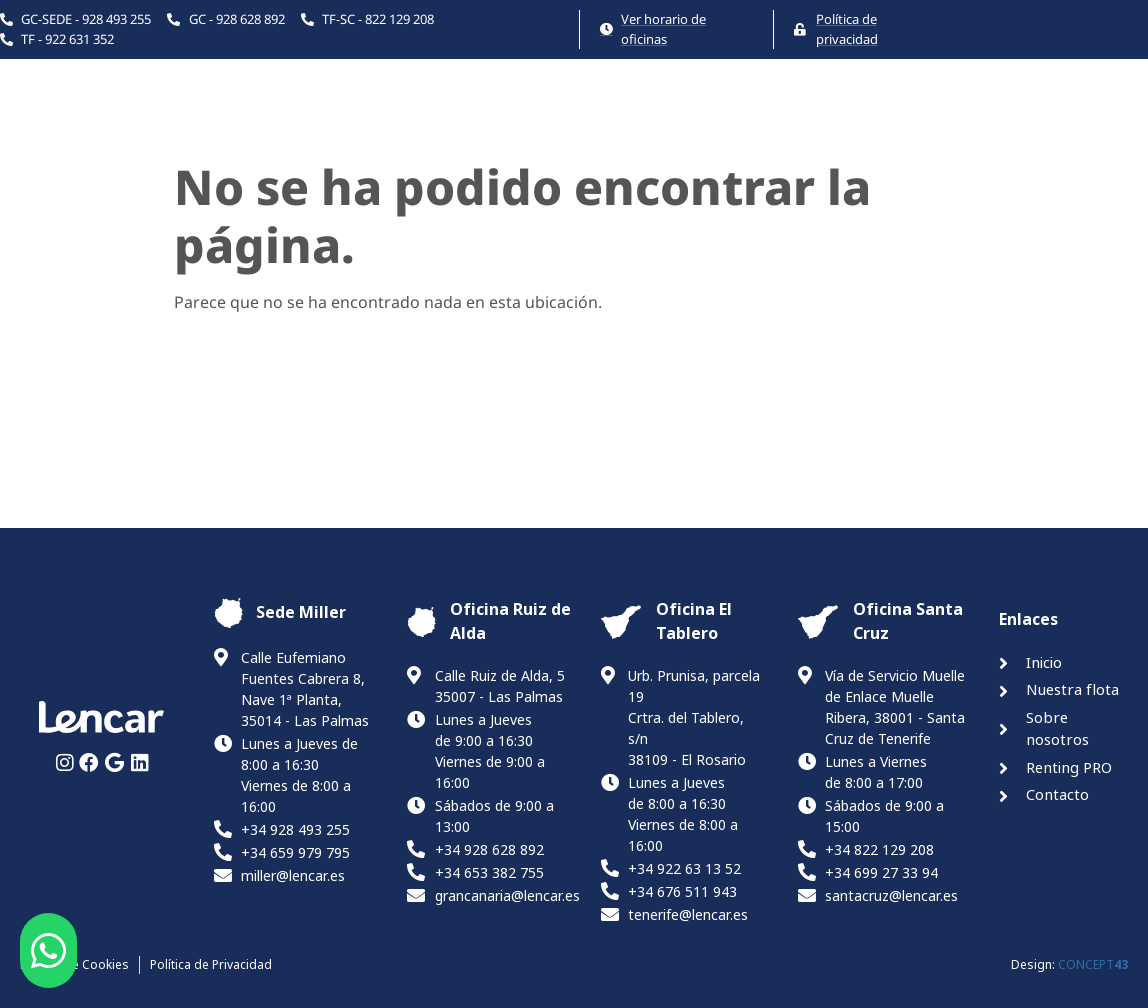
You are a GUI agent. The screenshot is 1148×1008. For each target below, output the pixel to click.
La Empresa (706, 125)
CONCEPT (1093, 965)
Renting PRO (848, 125)
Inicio (444, 125)
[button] (48, 951)
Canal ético (1099, 125)
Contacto (977, 125)
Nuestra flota (561, 125)
